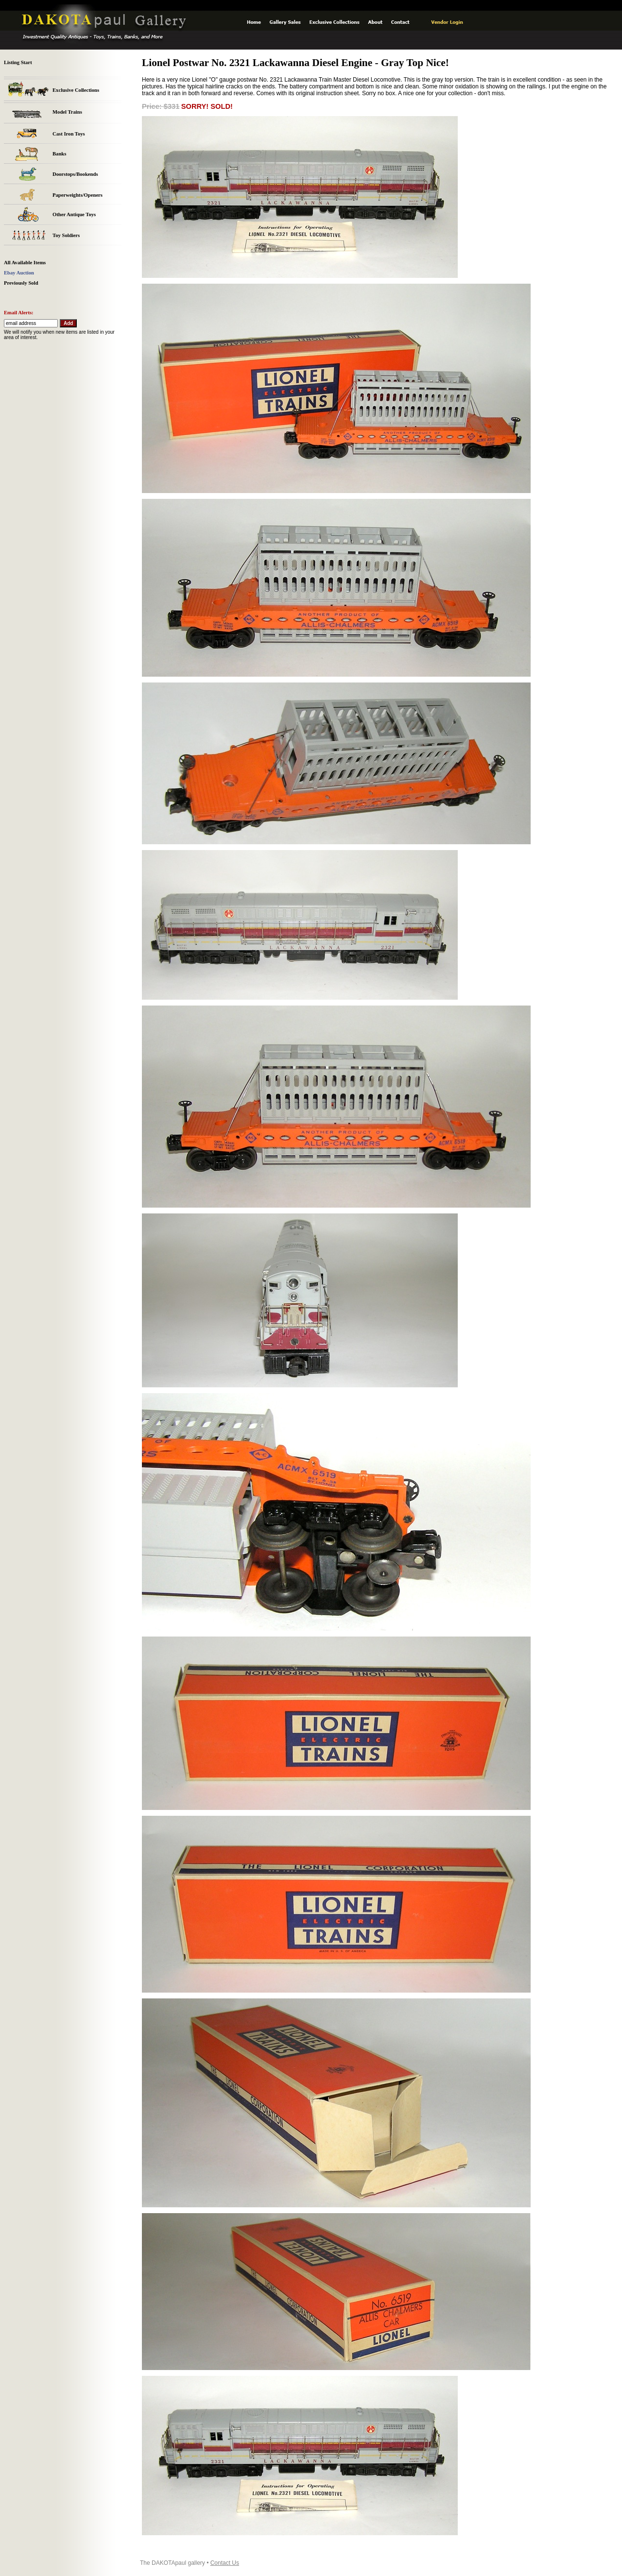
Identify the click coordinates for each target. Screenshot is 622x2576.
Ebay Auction (19, 272)
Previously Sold (21, 283)
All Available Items (25, 262)
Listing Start (18, 62)
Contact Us (224, 2562)
